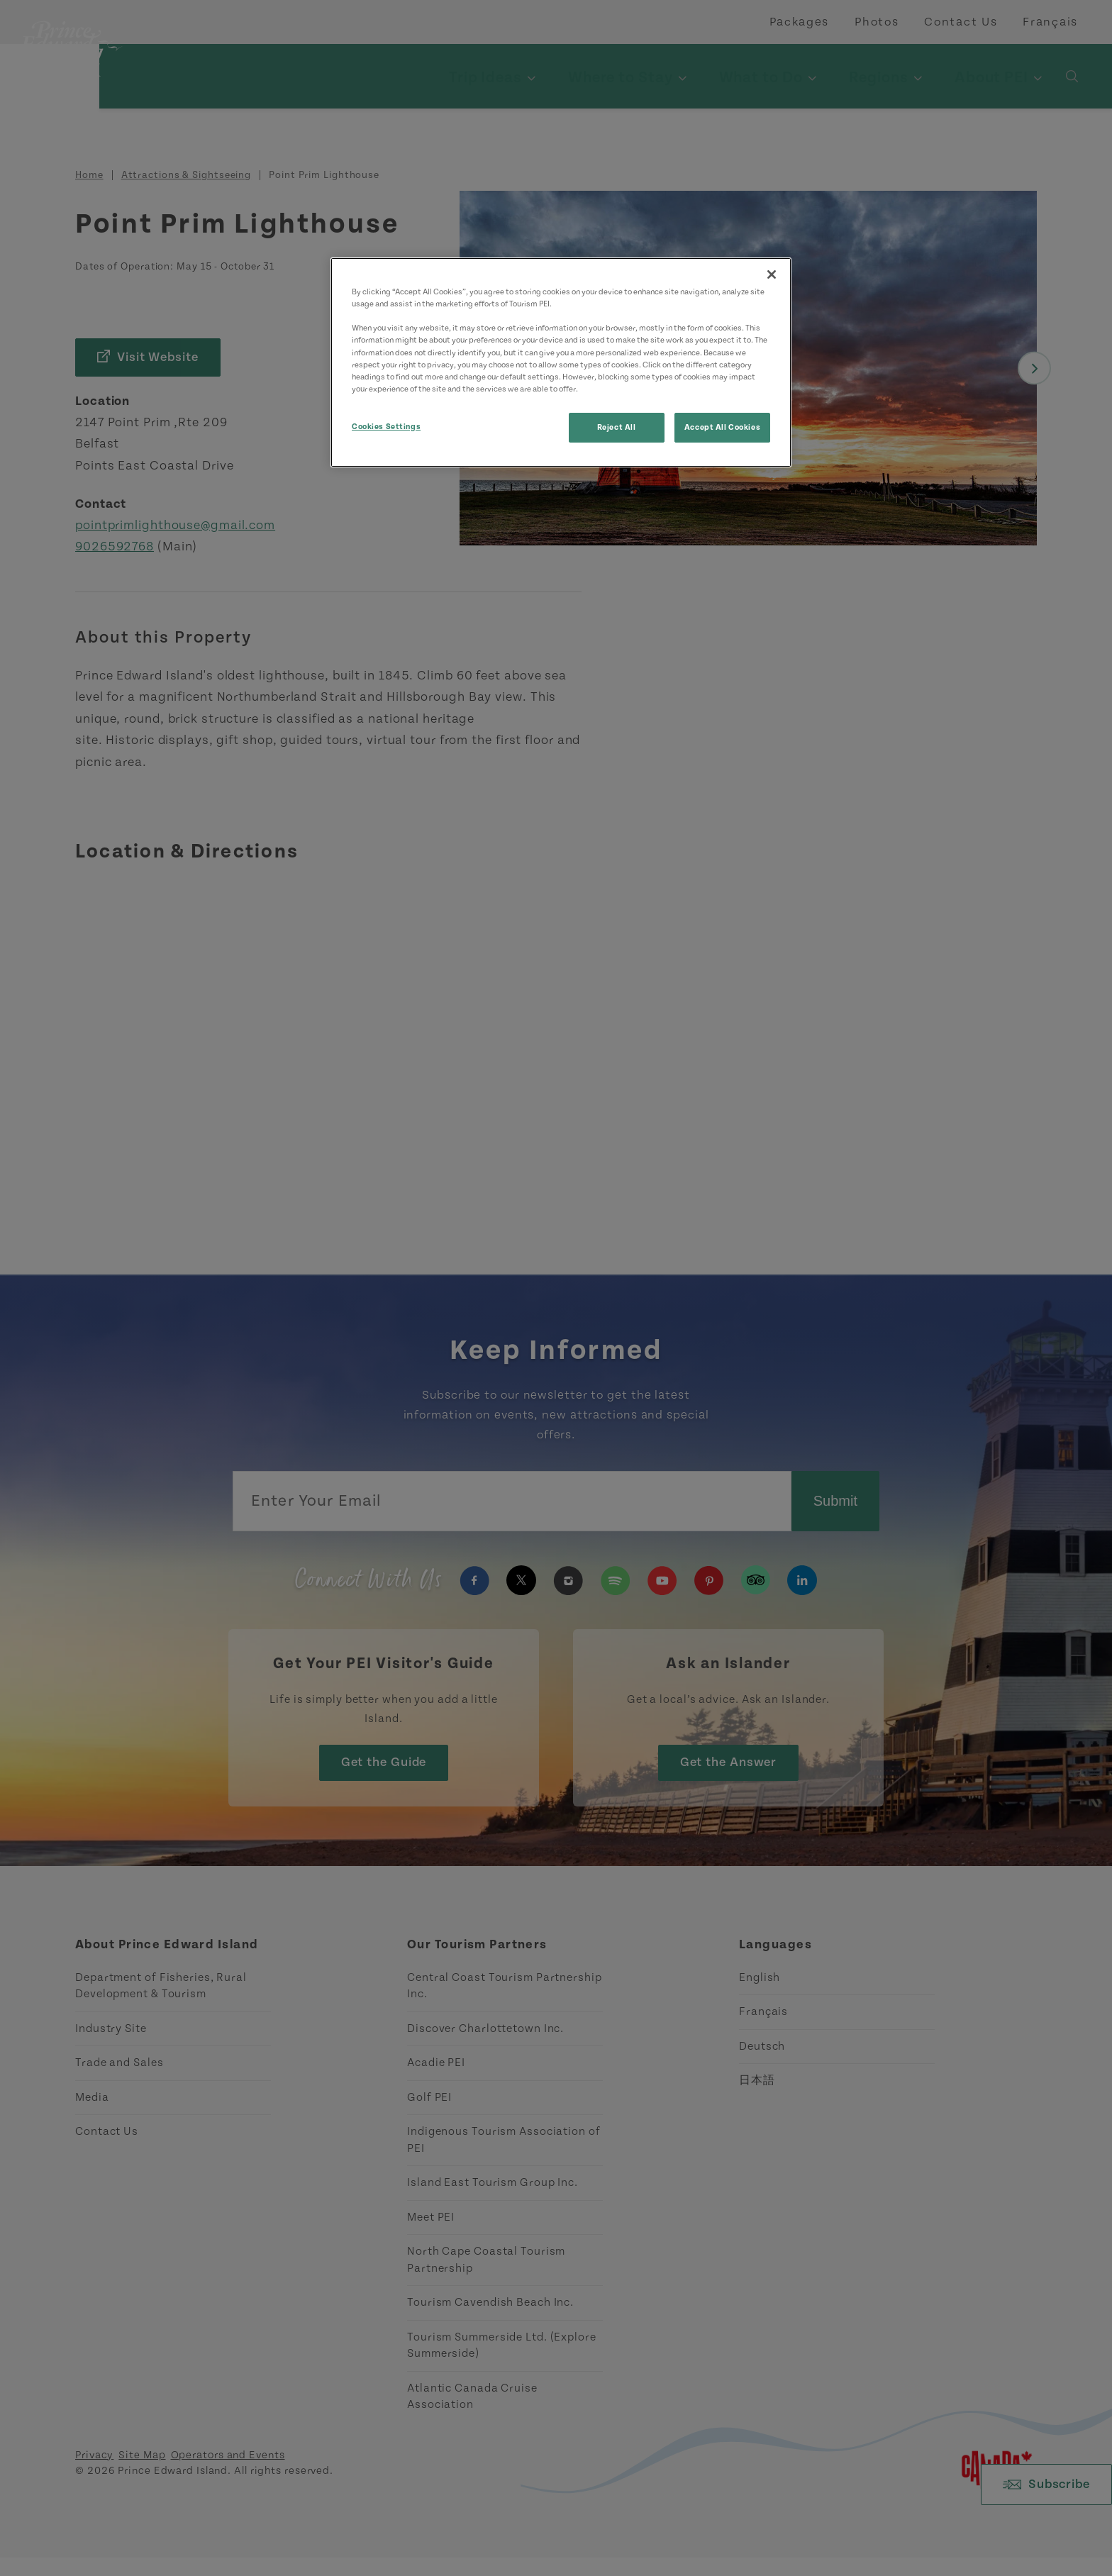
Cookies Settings (386, 426)
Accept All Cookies (722, 427)
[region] (560, 362)
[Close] (771, 274)
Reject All (616, 427)
